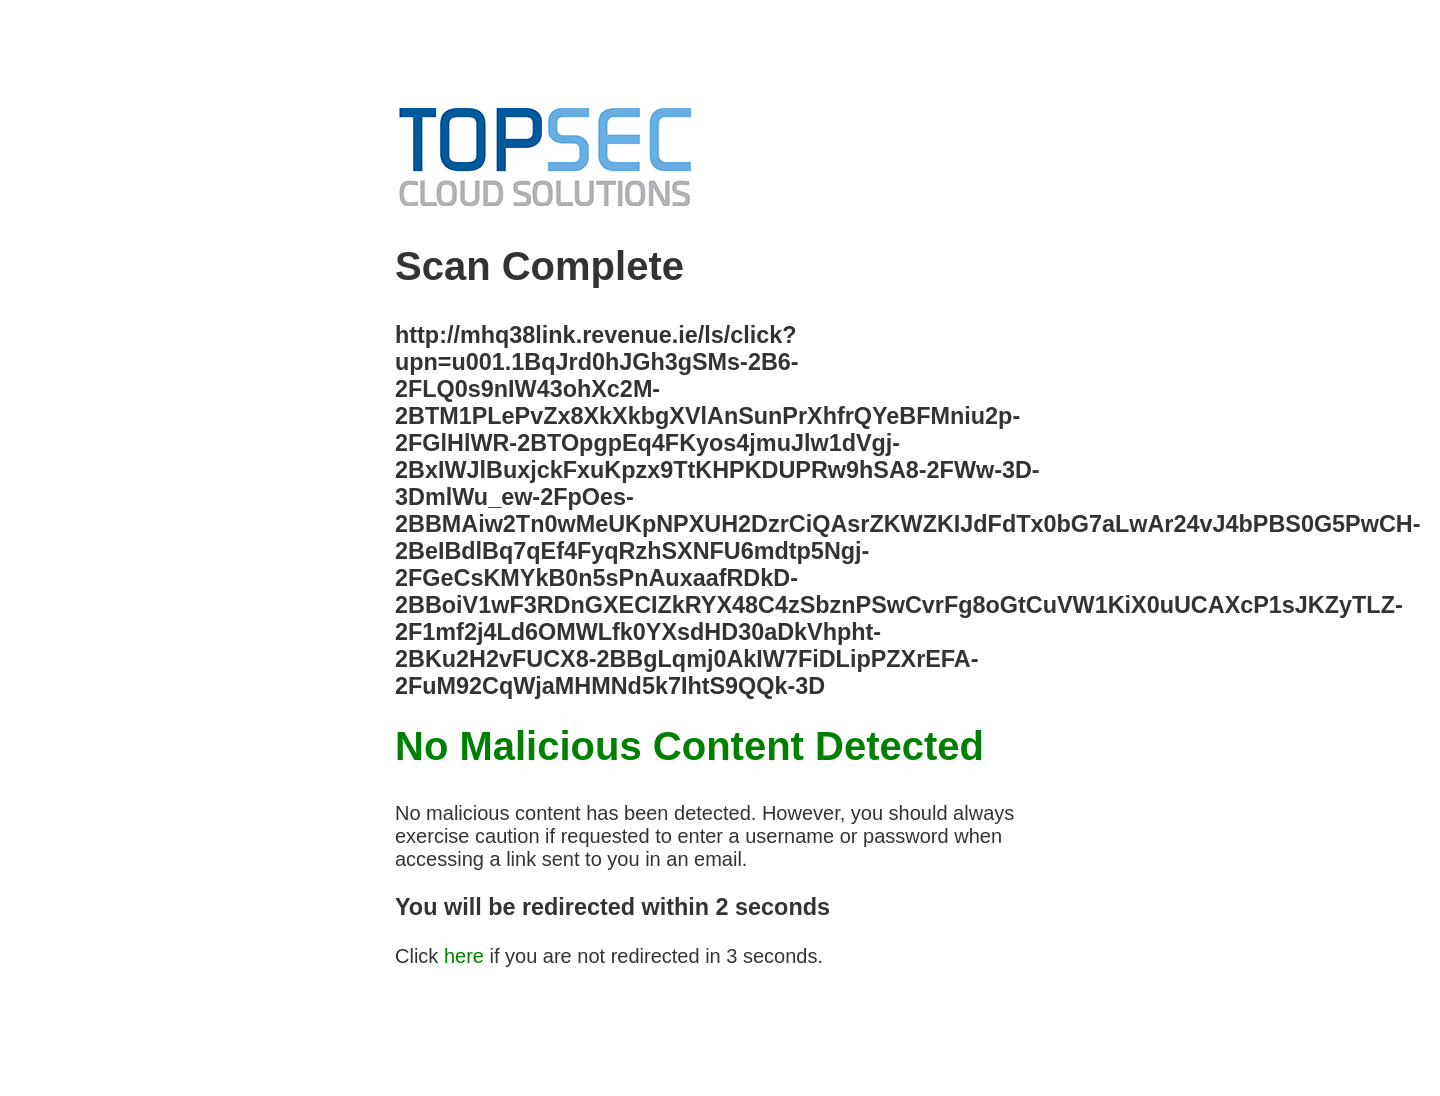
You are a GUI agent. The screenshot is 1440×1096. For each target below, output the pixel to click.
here (464, 956)
